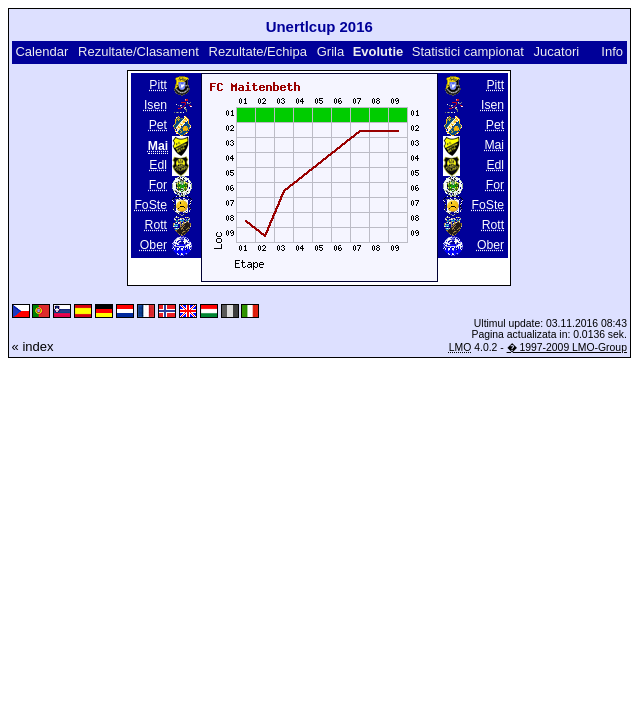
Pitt (158, 85)
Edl (158, 165)
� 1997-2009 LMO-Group (567, 347)
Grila (330, 51)
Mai (494, 145)
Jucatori (557, 51)
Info (612, 51)
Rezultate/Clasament (138, 51)
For (158, 185)
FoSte (150, 205)
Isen (155, 105)
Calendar (41, 51)
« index (33, 346)
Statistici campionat (468, 51)
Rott (156, 225)
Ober (153, 245)
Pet (158, 125)
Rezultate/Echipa (258, 51)
